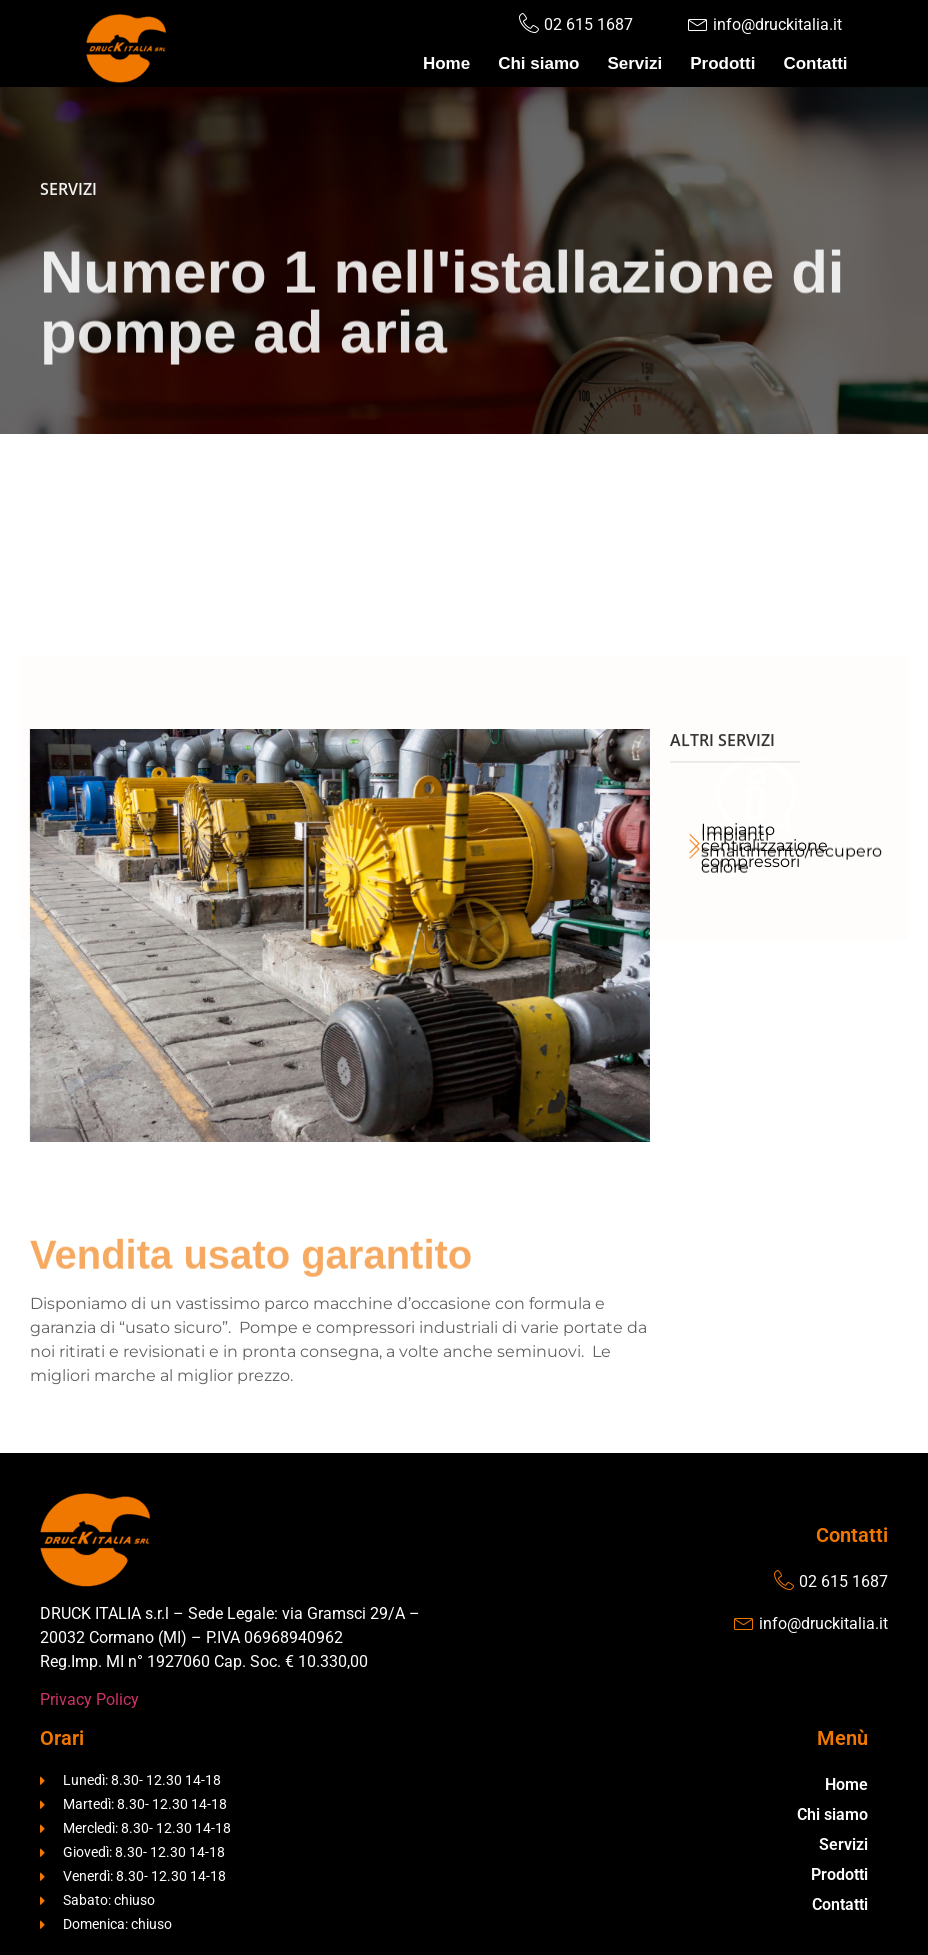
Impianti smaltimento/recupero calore (791, 923)
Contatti (815, 63)
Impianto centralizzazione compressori (764, 845)
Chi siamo (538, 63)
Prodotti (722, 63)
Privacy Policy (89, 1699)
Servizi (634, 63)
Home (446, 63)
